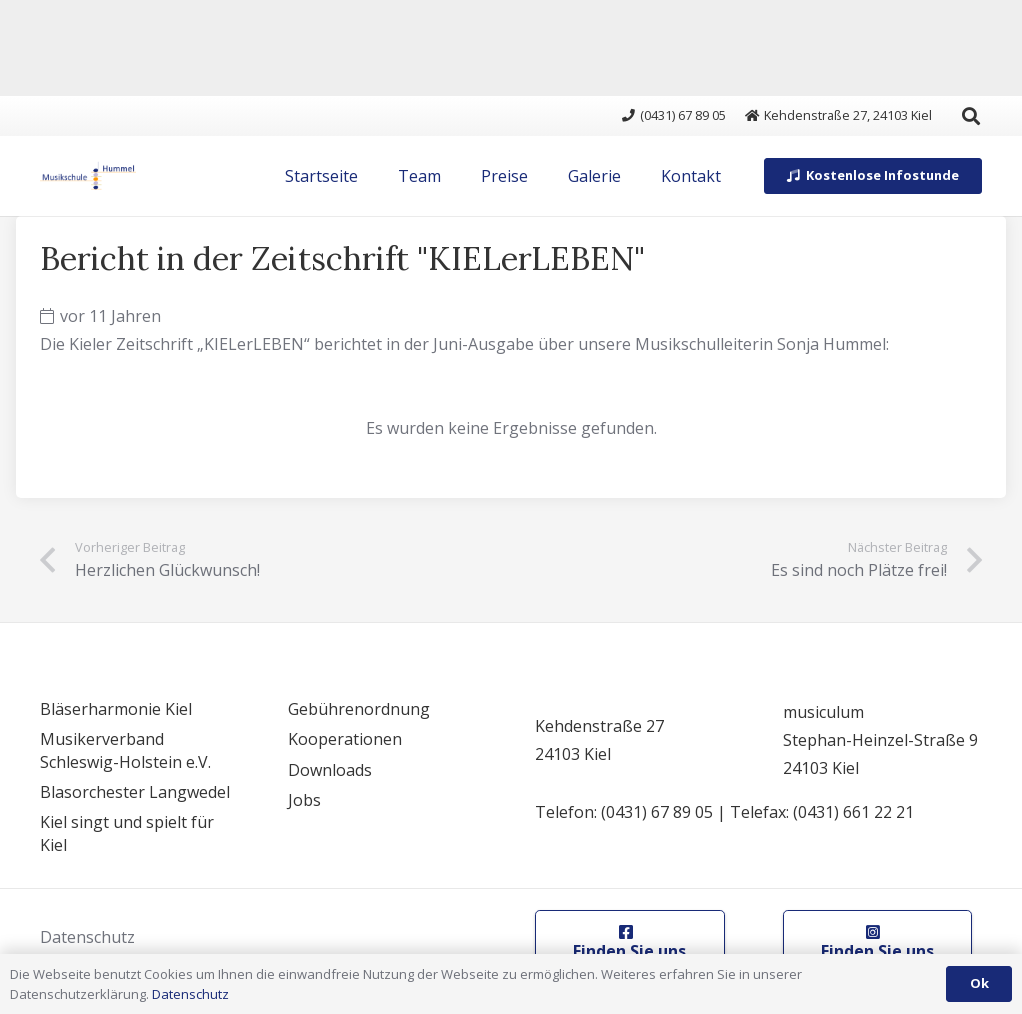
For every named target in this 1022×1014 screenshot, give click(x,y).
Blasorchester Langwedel (135, 792)
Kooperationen (345, 739)
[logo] (88, 176)
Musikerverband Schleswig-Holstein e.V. (125, 750)
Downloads (330, 770)
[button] (971, 116)
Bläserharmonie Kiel (116, 709)
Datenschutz (87, 937)
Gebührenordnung (359, 709)
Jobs (304, 800)
